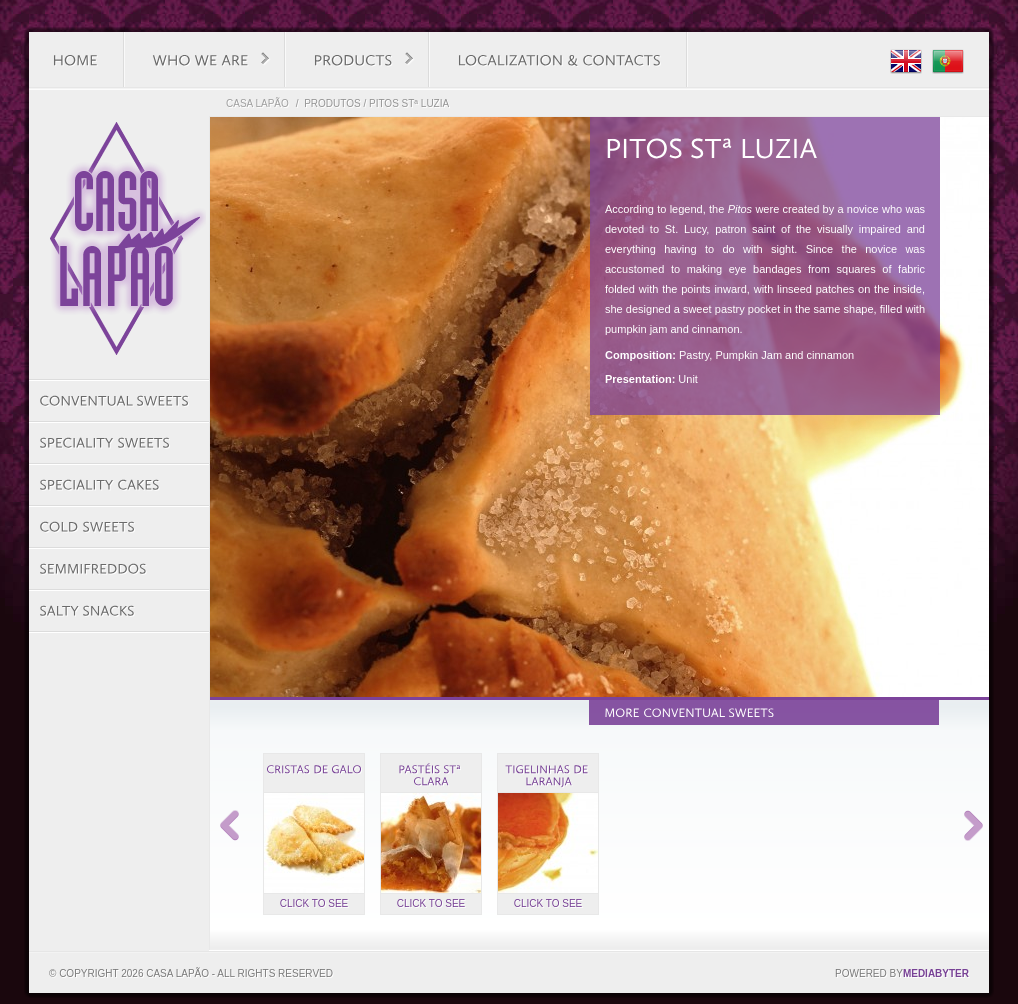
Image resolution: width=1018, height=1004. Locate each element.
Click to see (314, 903)
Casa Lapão (257, 103)
